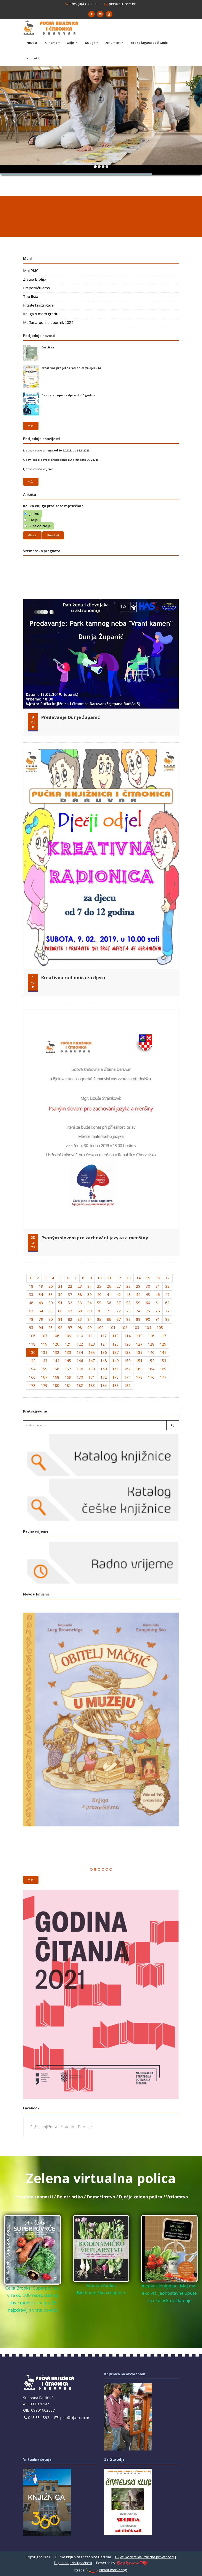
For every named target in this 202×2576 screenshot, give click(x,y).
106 (32, 1335)
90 (148, 1319)
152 (151, 1360)
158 (80, 1368)
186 (127, 1385)
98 (80, 1327)
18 (31, 1286)
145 (68, 1360)
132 (56, 1352)
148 (103, 1360)
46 (158, 1294)
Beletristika (70, 2197)
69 (89, 1310)
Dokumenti (114, 43)
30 (148, 1286)
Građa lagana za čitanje (149, 43)
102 (124, 1327)
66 (60, 1310)
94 (41, 1327)
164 (151, 1368)
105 (160, 1327)
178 (32, 1385)
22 (70, 1286)
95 (50, 1327)
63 (31, 1310)
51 (60, 1302)
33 (31, 1294)
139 (139, 1352)
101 (112, 1327)
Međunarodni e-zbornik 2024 (48, 322)
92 (167, 1319)
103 (136, 1327)
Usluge (91, 43)
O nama (52, 43)
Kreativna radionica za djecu (73, 978)
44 (138, 1294)
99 (89, 1327)
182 (80, 1385)
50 (50, 1302)
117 (163, 1335)
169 (68, 1377)
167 (44, 1377)
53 (80, 1302)
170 (80, 1377)
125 (115, 1344)
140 (151, 1352)
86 (109, 1319)
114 (127, 1335)
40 (99, 1294)
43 (128, 1294)
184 (103, 1385)
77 (167, 1310)
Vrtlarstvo (177, 2197)
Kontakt (33, 58)
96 (60, 1327)
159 (91, 1368)
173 (115, 1377)
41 (109, 1294)
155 (44, 1368)
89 (138, 1319)
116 (151, 1335)
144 (56, 1360)
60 (148, 1302)
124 (103, 1344)
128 (151, 1344)
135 (91, 1352)
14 (138, 1277)
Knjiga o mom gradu (40, 313)
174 (127, 1377)
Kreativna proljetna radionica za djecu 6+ (71, 368)
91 (158, 1319)
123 (91, 1344)
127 (139, 1344)
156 (56, 1368)
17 (167, 1277)
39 (89, 1294)
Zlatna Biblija (34, 279)
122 (80, 1344)
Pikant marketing (106, 2570)
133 (68, 1352)
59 (138, 1302)
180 (56, 1385)
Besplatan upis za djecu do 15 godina (68, 395)
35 (50, 1294)
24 (89, 1286)
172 (103, 1377)
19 (41, 1286)
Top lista (30, 296)
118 (32, 1344)
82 (70, 1319)
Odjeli (72, 43)
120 (56, 1344)
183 (91, 1385)
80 (50, 1319)
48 (31, 1302)
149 (115, 1360)
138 (127, 1352)
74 (138, 1310)
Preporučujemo (36, 287)
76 (158, 1310)
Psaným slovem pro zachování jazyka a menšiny (94, 1238)
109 (68, 1335)
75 (148, 1310)
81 (60, 1319)
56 (109, 1302)
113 (115, 1335)
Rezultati (53, 535)
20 (50, 1286)
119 (44, 1344)
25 (99, 1286)
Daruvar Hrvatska (101, 576)
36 (60, 1294)
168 (56, 1377)
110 (80, 1335)
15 (148, 1277)
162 (127, 1368)
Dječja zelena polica (140, 2197)
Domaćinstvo (101, 2197)
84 (89, 1319)
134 (80, 1352)
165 (163, 1368)
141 (163, 1352)
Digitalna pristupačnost (73, 2562)
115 (139, 1335)
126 (127, 1344)
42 (119, 1294)
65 (50, 1310)
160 (103, 1368)
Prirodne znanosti (33, 2197)
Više (31, 426)
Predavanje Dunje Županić (70, 717)
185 (115, 1385)
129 (163, 1344)
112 (103, 1335)
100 (100, 1327)
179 (44, 1385)
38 (80, 1294)
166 (32, 1377)
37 (70, 1294)
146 (80, 1360)
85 (99, 1319)
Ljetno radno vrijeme (38, 469)
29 (138, 1286)
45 (148, 1294)
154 (32, 1368)
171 (91, 1377)
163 (139, 1368)
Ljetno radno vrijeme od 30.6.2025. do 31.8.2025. (56, 450)
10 (99, 1277)
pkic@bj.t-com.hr (120, 4)
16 (158, 1277)
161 (115, 1368)
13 (129, 1277)
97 (70, 1327)
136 (103, 1352)
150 (127, 1360)
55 (99, 1302)
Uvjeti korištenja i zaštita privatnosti (144, 2557)
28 (128, 1286)
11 (109, 1277)
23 (80, 1286)
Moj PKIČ (30, 270)
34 (41, 1294)
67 (70, 1310)
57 (119, 1302)
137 (115, 1352)
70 (99, 1310)
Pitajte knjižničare (38, 305)
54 (89, 1302)
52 (70, 1302)
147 (91, 1360)
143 (44, 1360)
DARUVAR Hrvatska (101, 214)
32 (167, 1286)
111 (91, 1335)
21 (60, 1286)
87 (119, 1319)
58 (128, 1302)
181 (68, 1385)
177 (163, 1377)
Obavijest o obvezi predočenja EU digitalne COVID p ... (62, 460)
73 (128, 1310)
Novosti (32, 43)
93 (31, 1327)
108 (56, 1335)
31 (158, 1286)
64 (41, 1310)
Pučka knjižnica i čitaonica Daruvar (61, 2126)
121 (68, 1344)
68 (80, 1310)
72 (119, 1310)
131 (44, 1352)
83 (80, 1319)
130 (32, 1352)
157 (68, 1368)
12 (119, 1277)
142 (32, 1360)
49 (41, 1302)
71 (109, 1310)
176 (151, 1377)
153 (163, 1360)
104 (148, 1327)
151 (139, 1360)
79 (41, 1319)
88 (128, 1319)
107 (44, 1335)
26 (109, 1286)
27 (119, 1286)
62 (167, 1302)
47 (167, 1294)
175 (139, 1377)
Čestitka (48, 347)
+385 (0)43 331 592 (82, 4)
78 (31, 1319)
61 (158, 1302)
